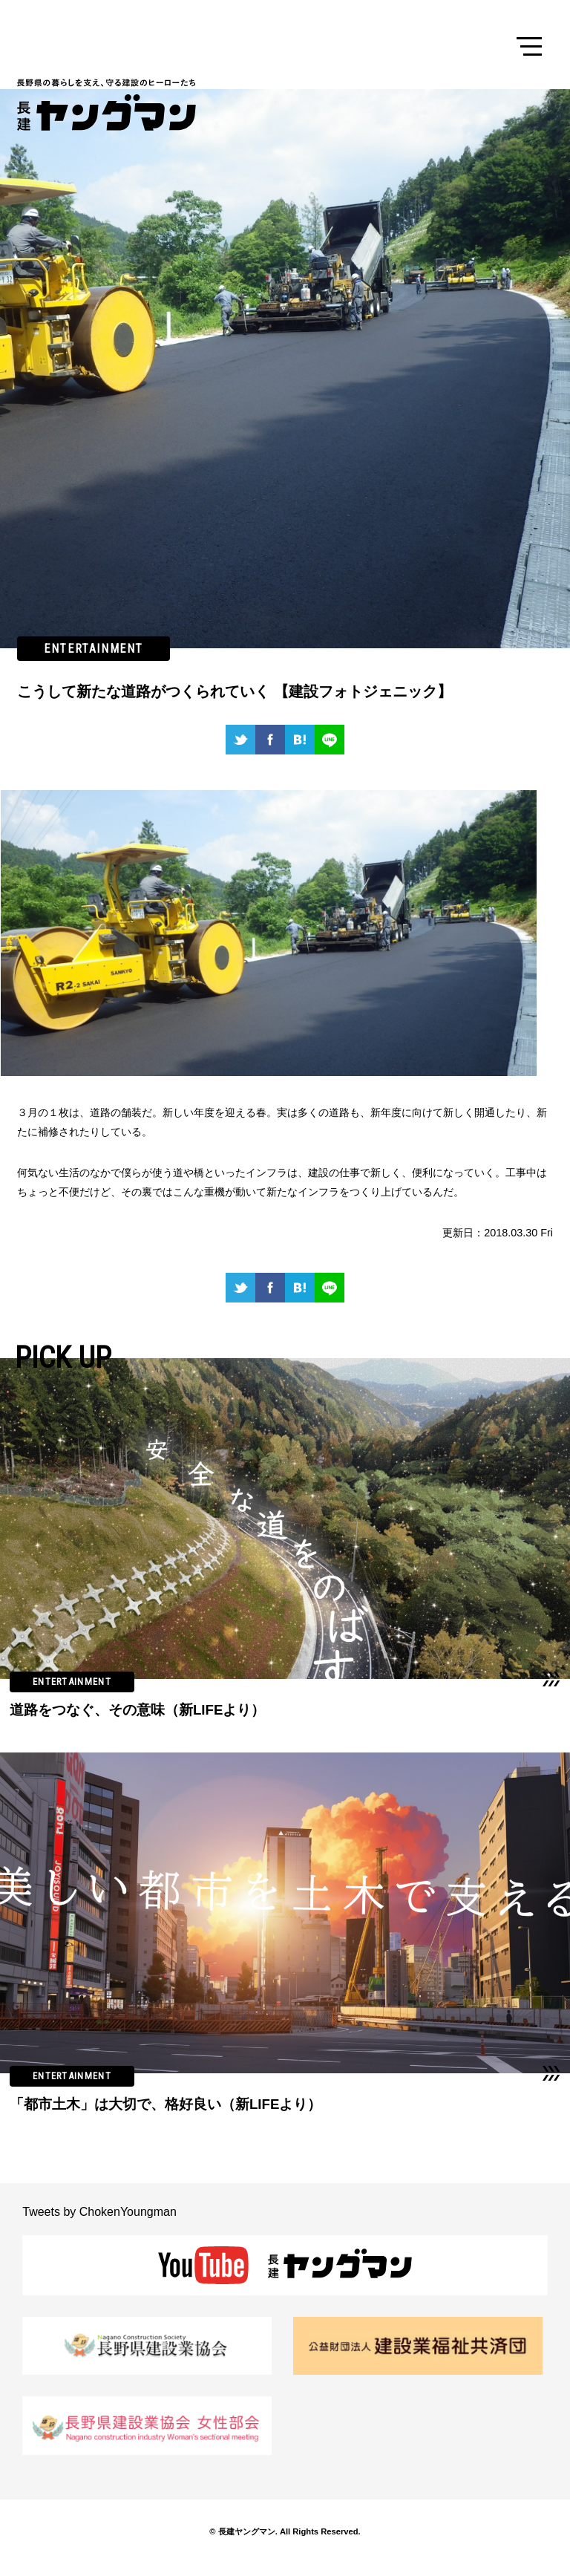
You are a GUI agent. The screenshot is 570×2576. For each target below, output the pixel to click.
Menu (529, 47)
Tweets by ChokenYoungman (99, 2211)
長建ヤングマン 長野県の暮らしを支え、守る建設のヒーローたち (110, 104)
